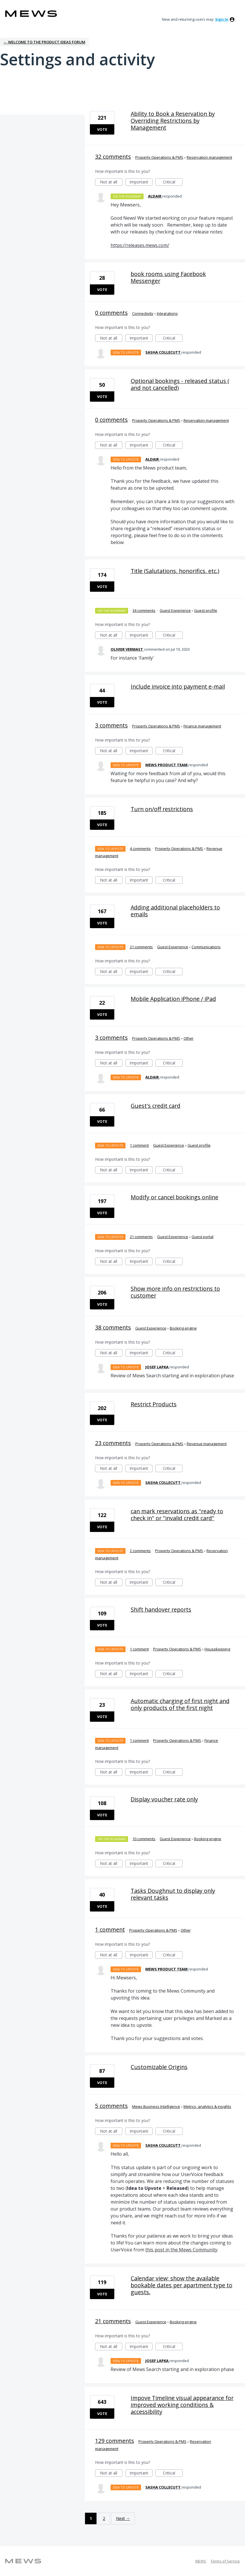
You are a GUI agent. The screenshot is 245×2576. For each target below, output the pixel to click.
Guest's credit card (155, 1106)
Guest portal (202, 1236)
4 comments (140, 848)
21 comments (141, 946)
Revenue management (207, 1443)
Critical (173, 182)
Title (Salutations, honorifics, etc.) (175, 571)
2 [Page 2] (104, 2518)
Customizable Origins (159, 2067)
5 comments (111, 2106)
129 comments (114, 2441)
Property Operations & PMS (159, 157)
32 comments (113, 156)
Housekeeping (217, 1649)
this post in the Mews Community (181, 2249)
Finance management (202, 726)
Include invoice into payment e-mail (178, 686)
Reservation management (209, 157)
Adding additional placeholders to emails (175, 910)
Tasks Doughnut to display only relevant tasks (173, 1894)
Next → (123, 2518)
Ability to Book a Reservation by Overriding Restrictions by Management (173, 120)
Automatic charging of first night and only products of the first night (180, 1704)
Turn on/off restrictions (162, 809)
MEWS (200, 2561)
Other (189, 1038)
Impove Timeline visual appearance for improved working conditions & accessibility (182, 2405)
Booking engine (183, 1328)
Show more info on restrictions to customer (175, 1292)
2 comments (140, 1550)
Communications (206, 946)
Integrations (167, 313)
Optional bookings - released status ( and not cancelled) (180, 384)
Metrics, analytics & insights (207, 2106)
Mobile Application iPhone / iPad (173, 999)
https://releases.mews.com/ (140, 245)
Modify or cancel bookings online (174, 1197)
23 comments (113, 1443)
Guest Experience (175, 610)
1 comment (139, 1145)
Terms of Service (225, 2561)
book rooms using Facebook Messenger (168, 277)
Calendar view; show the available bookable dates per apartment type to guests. (181, 2285)
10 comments (143, 1838)
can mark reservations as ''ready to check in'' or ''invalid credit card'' (177, 1514)
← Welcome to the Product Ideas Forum (44, 42)
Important (141, 182)
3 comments (111, 725)
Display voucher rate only (164, 1799)
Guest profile (205, 610)
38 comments (113, 1327)
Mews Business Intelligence (156, 2106)
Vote (102, 129)
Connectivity (142, 313)
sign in (221, 19)
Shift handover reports (161, 1609)
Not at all (111, 182)
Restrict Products (154, 1404)
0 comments (111, 313)
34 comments (143, 610)
